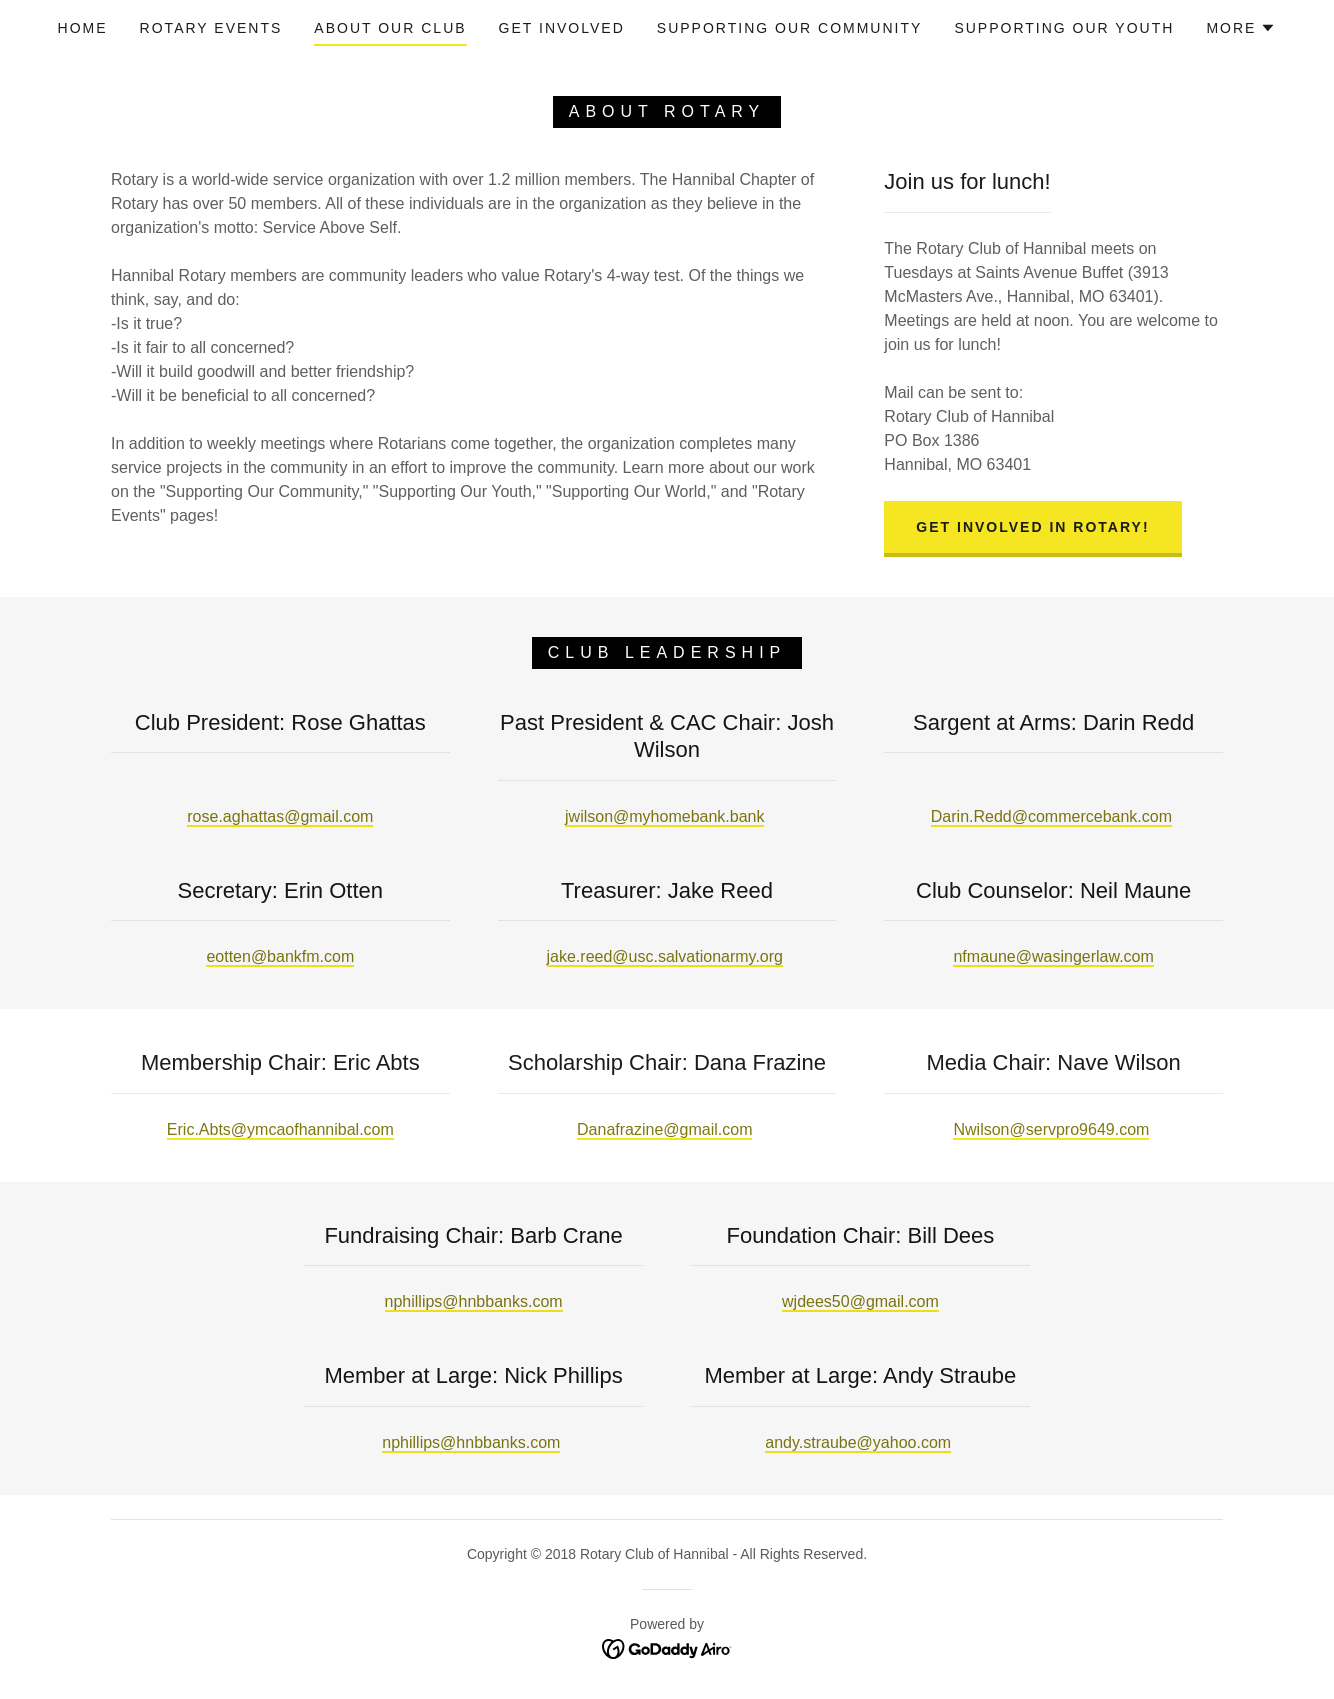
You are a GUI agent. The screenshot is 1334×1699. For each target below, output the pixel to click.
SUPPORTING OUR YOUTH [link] (1064, 28)
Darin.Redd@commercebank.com (1051, 816)
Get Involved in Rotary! (1032, 527)
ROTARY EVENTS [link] (211, 28)
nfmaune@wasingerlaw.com (1053, 956)
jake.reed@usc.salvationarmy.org (665, 956)
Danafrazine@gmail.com (664, 1129)
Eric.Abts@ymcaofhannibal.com (280, 1129)
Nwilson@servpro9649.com (1051, 1129)
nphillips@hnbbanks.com (474, 1301)
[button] (1241, 28)
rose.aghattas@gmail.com (280, 816)
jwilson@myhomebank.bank (664, 816)
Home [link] (83, 28)
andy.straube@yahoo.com (858, 1442)
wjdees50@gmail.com (860, 1301)
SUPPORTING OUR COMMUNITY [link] (790, 28)
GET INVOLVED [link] (562, 28)
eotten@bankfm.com (280, 956)
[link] (667, 1647)
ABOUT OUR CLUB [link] (390, 28)
